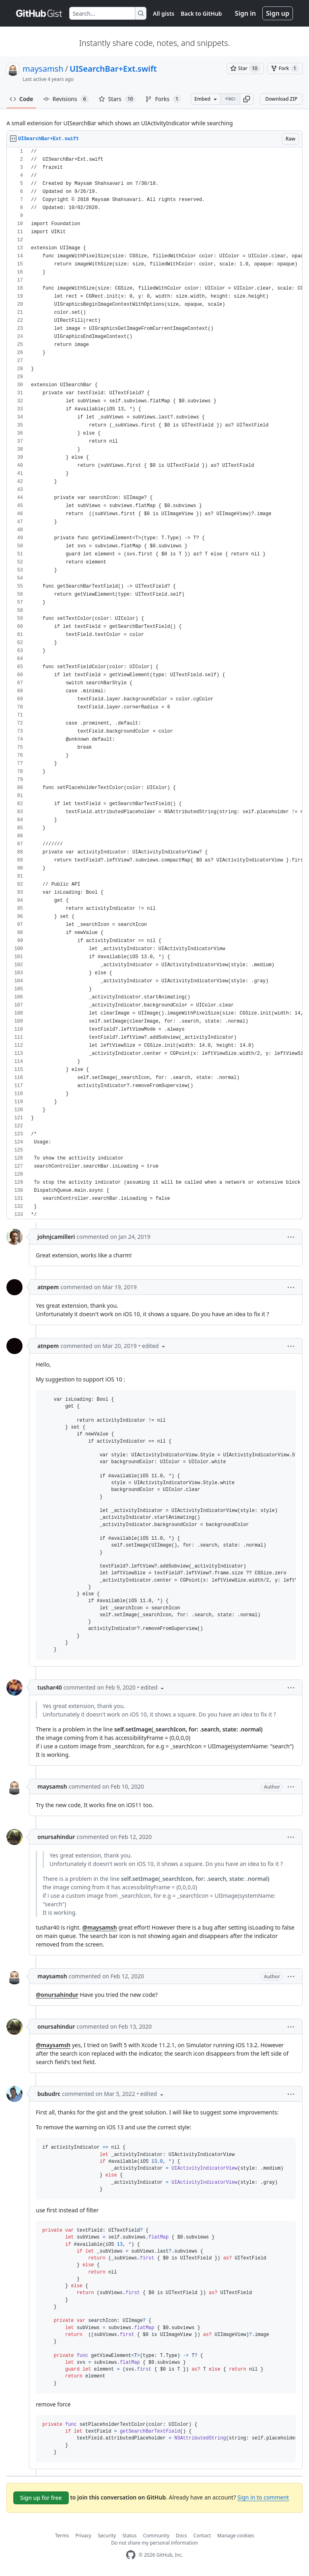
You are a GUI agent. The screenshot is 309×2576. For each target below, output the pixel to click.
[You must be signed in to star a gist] (245, 68)
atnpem (48, 1287)
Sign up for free (41, 2497)
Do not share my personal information (154, 2542)
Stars (117, 99)
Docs (181, 2535)
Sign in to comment (263, 2497)
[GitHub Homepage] (131, 2555)
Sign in (245, 13)
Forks (163, 99)
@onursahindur (57, 1994)
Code (21, 99)
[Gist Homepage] (39, 13)
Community (156, 2535)
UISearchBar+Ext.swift (113, 68)
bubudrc (48, 2094)
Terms (62, 2535)
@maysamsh (99, 1927)
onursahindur (56, 1837)
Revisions (66, 99)
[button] (246, 99)
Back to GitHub (201, 13)
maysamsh (43, 68)
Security (107, 2535)
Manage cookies (235, 2535)
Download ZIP (281, 98)
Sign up (277, 13)
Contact (202, 2535)
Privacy (83, 2535)
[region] (154, 683)
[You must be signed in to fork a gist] (285, 68)
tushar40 (49, 1687)
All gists (163, 13)
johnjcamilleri (56, 1236)
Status (129, 2535)
